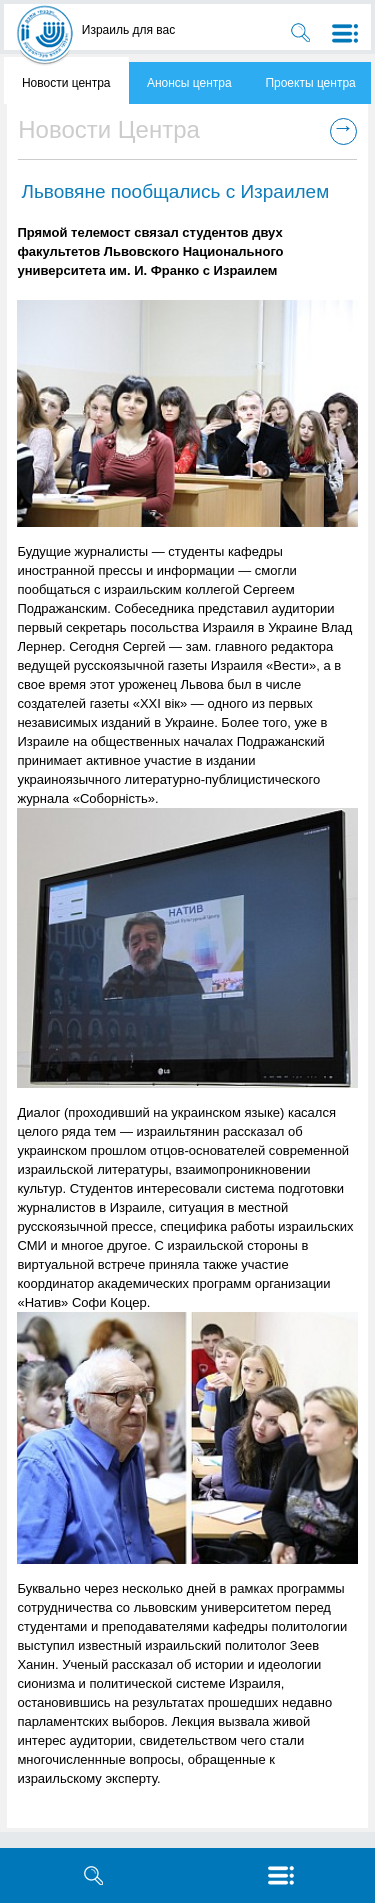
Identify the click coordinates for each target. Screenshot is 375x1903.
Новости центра (66, 83)
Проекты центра (310, 83)
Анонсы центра (189, 83)
